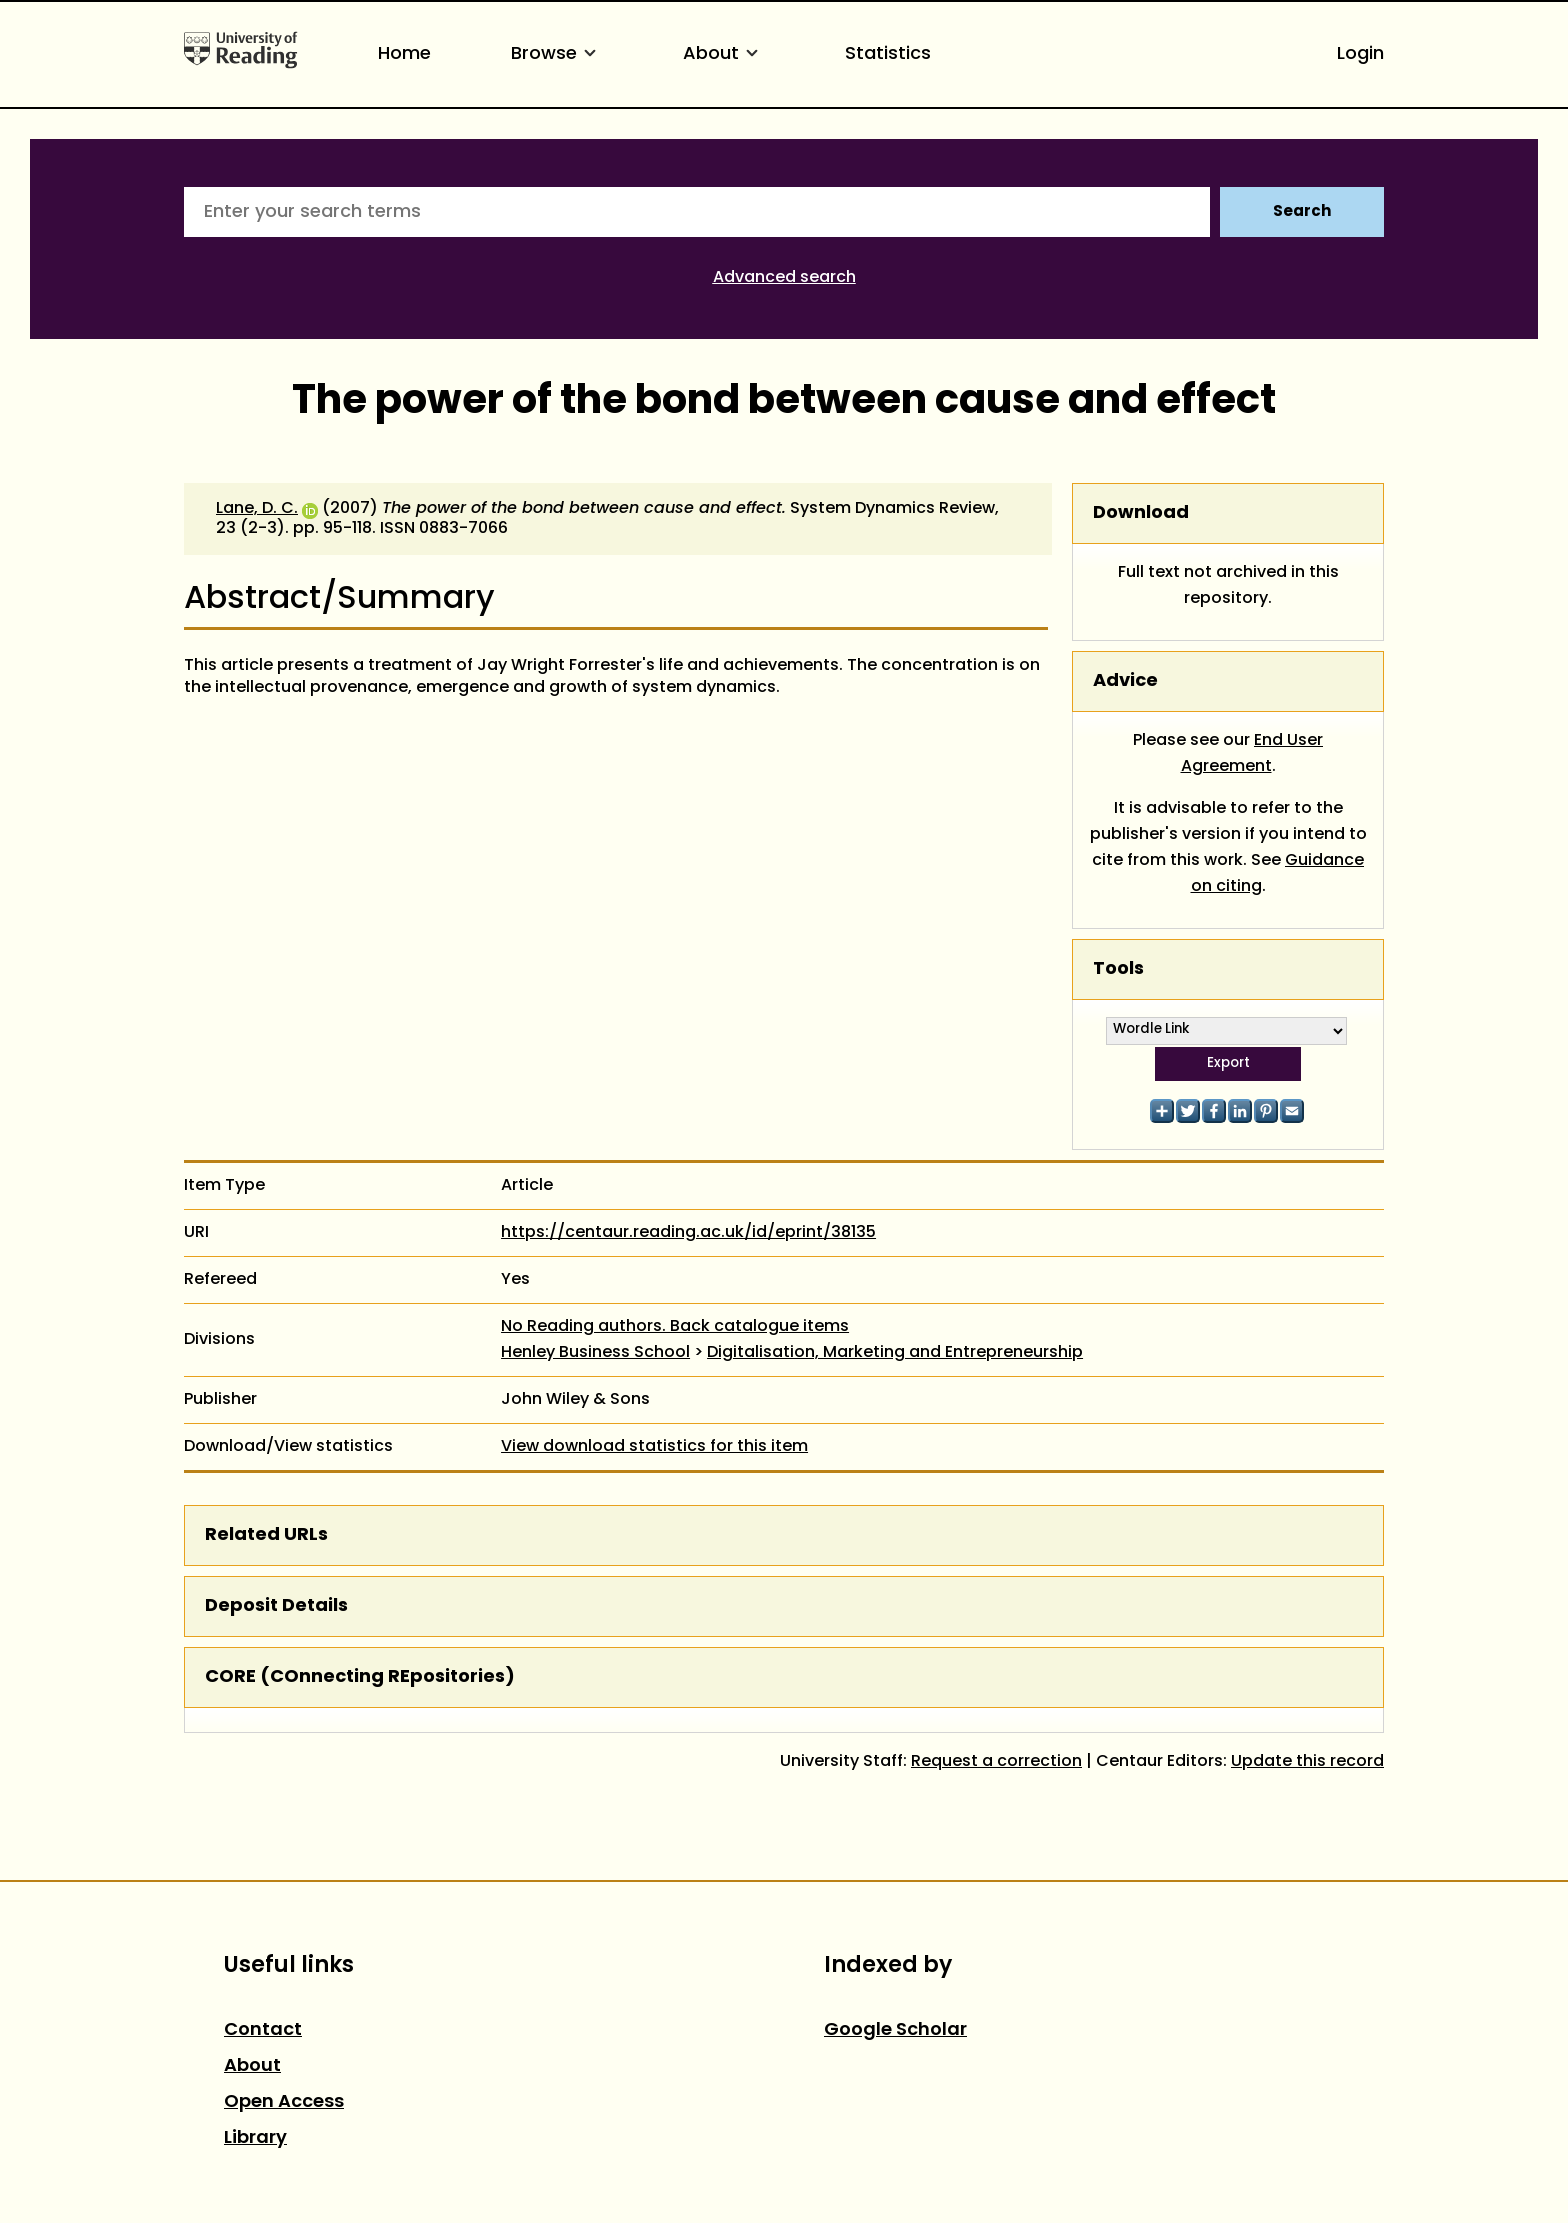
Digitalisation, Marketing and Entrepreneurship (895, 1353)
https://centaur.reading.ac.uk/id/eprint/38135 (688, 1233)
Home (404, 54)
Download (1141, 513)
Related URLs (266, 1535)
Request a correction (996, 1762)
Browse (557, 54)
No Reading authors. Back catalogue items (675, 1327)
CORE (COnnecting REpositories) (360, 1677)
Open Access (284, 2102)
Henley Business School (595, 1353)
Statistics (888, 54)
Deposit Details (276, 1606)
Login (1360, 54)
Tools (1118, 969)
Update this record (1307, 1762)
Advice (1125, 681)
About (724, 54)
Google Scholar (895, 2030)
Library (255, 2138)
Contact (263, 2030)
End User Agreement (1252, 754)
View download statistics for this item (654, 1447)
